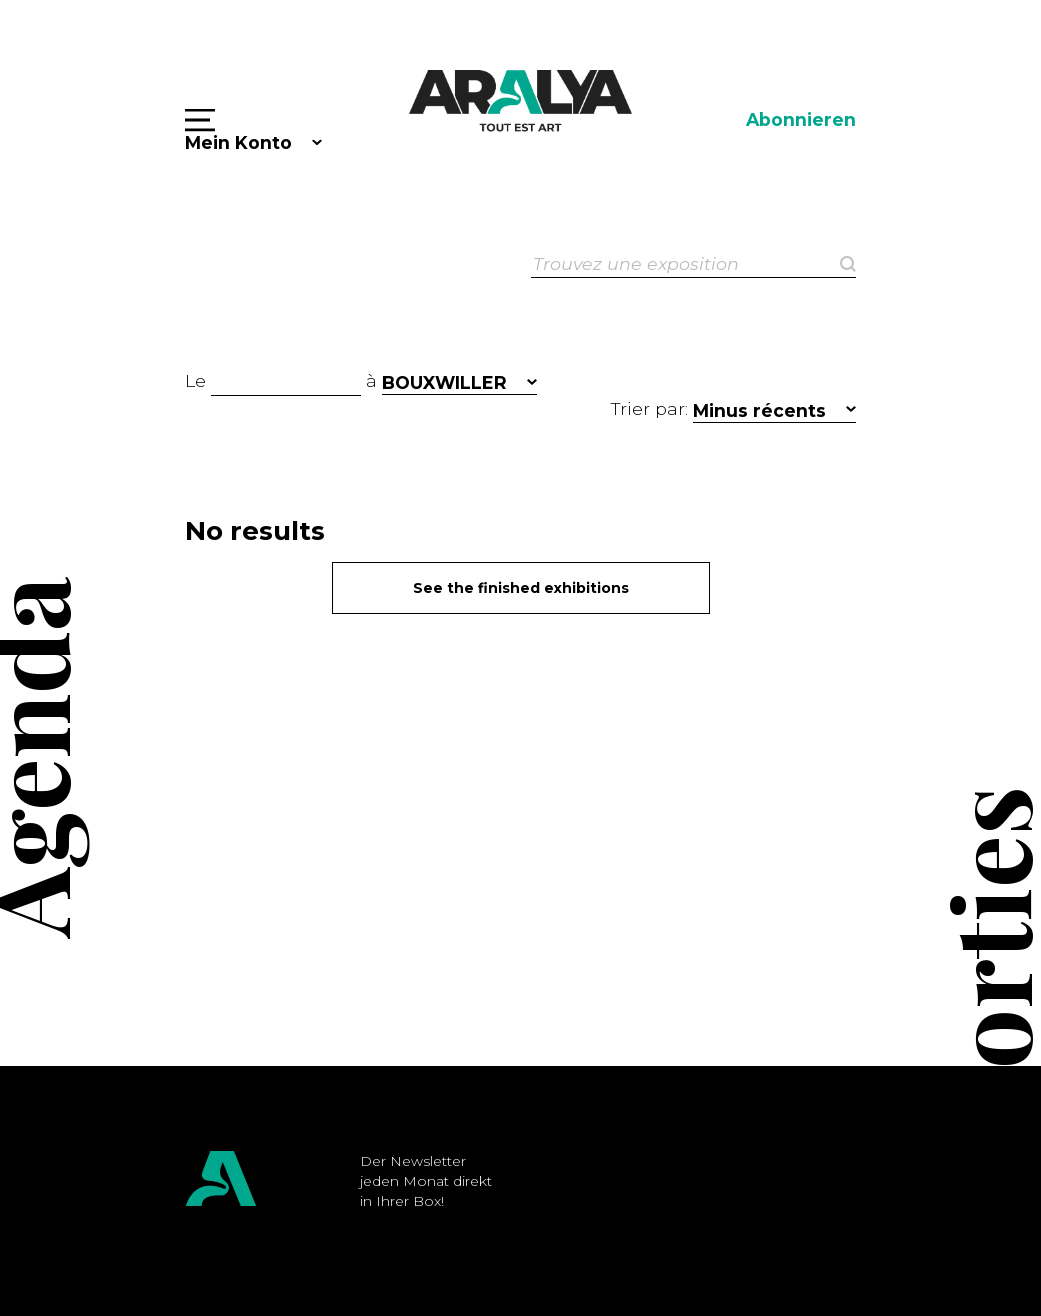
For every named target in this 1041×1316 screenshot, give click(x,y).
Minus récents (759, 410)
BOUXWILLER (444, 382)
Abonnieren (801, 119)
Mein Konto (238, 142)
